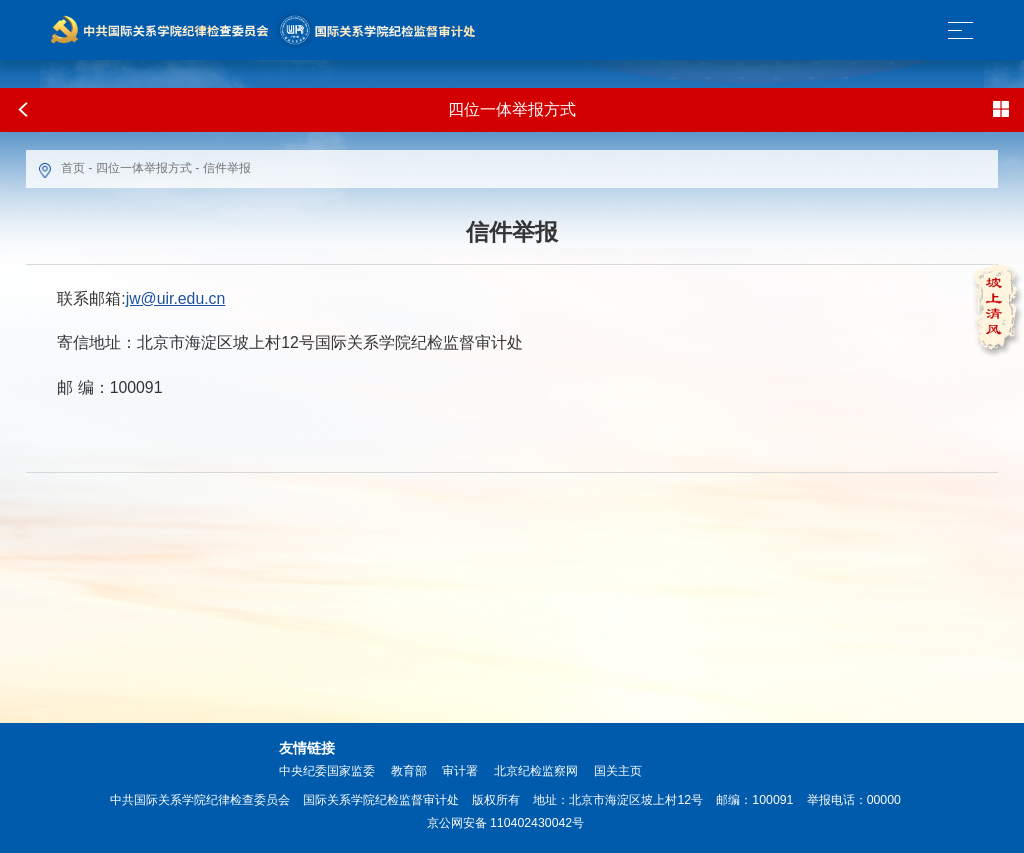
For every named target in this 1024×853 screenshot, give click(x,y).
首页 (73, 168)
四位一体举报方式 (144, 168)
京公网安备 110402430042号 (506, 823)
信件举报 (227, 168)
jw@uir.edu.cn (176, 298)
